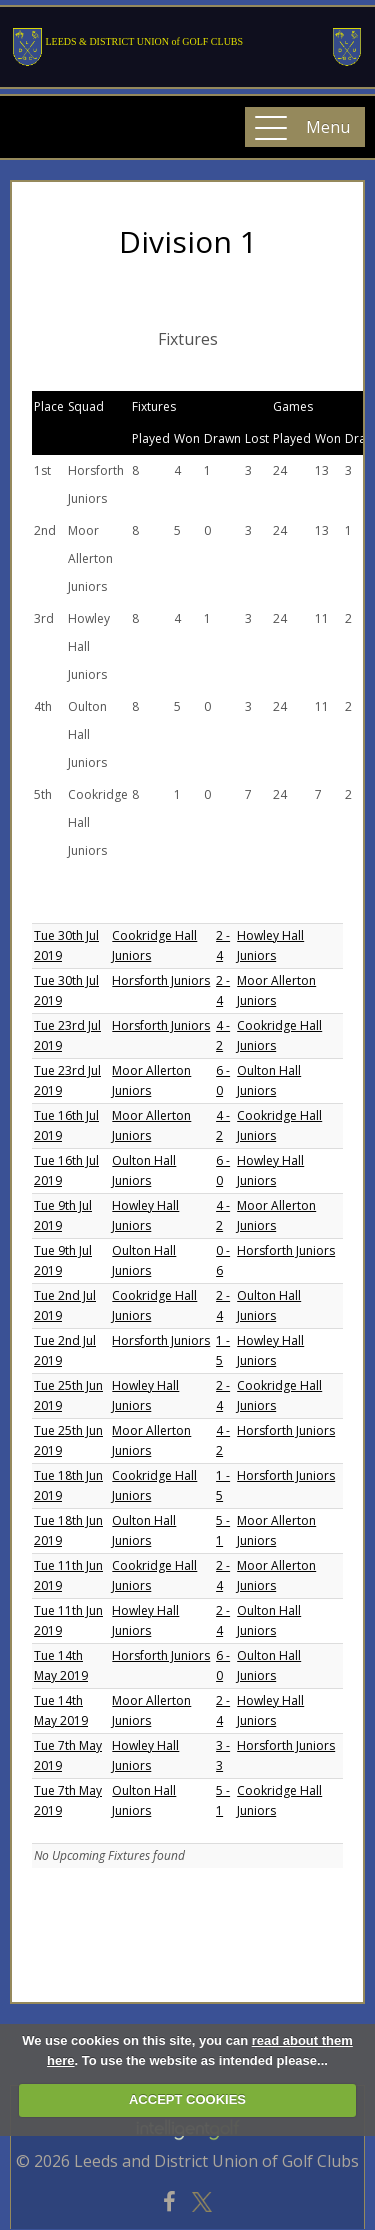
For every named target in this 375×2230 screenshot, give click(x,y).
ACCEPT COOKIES (187, 2099)
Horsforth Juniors (161, 980)
